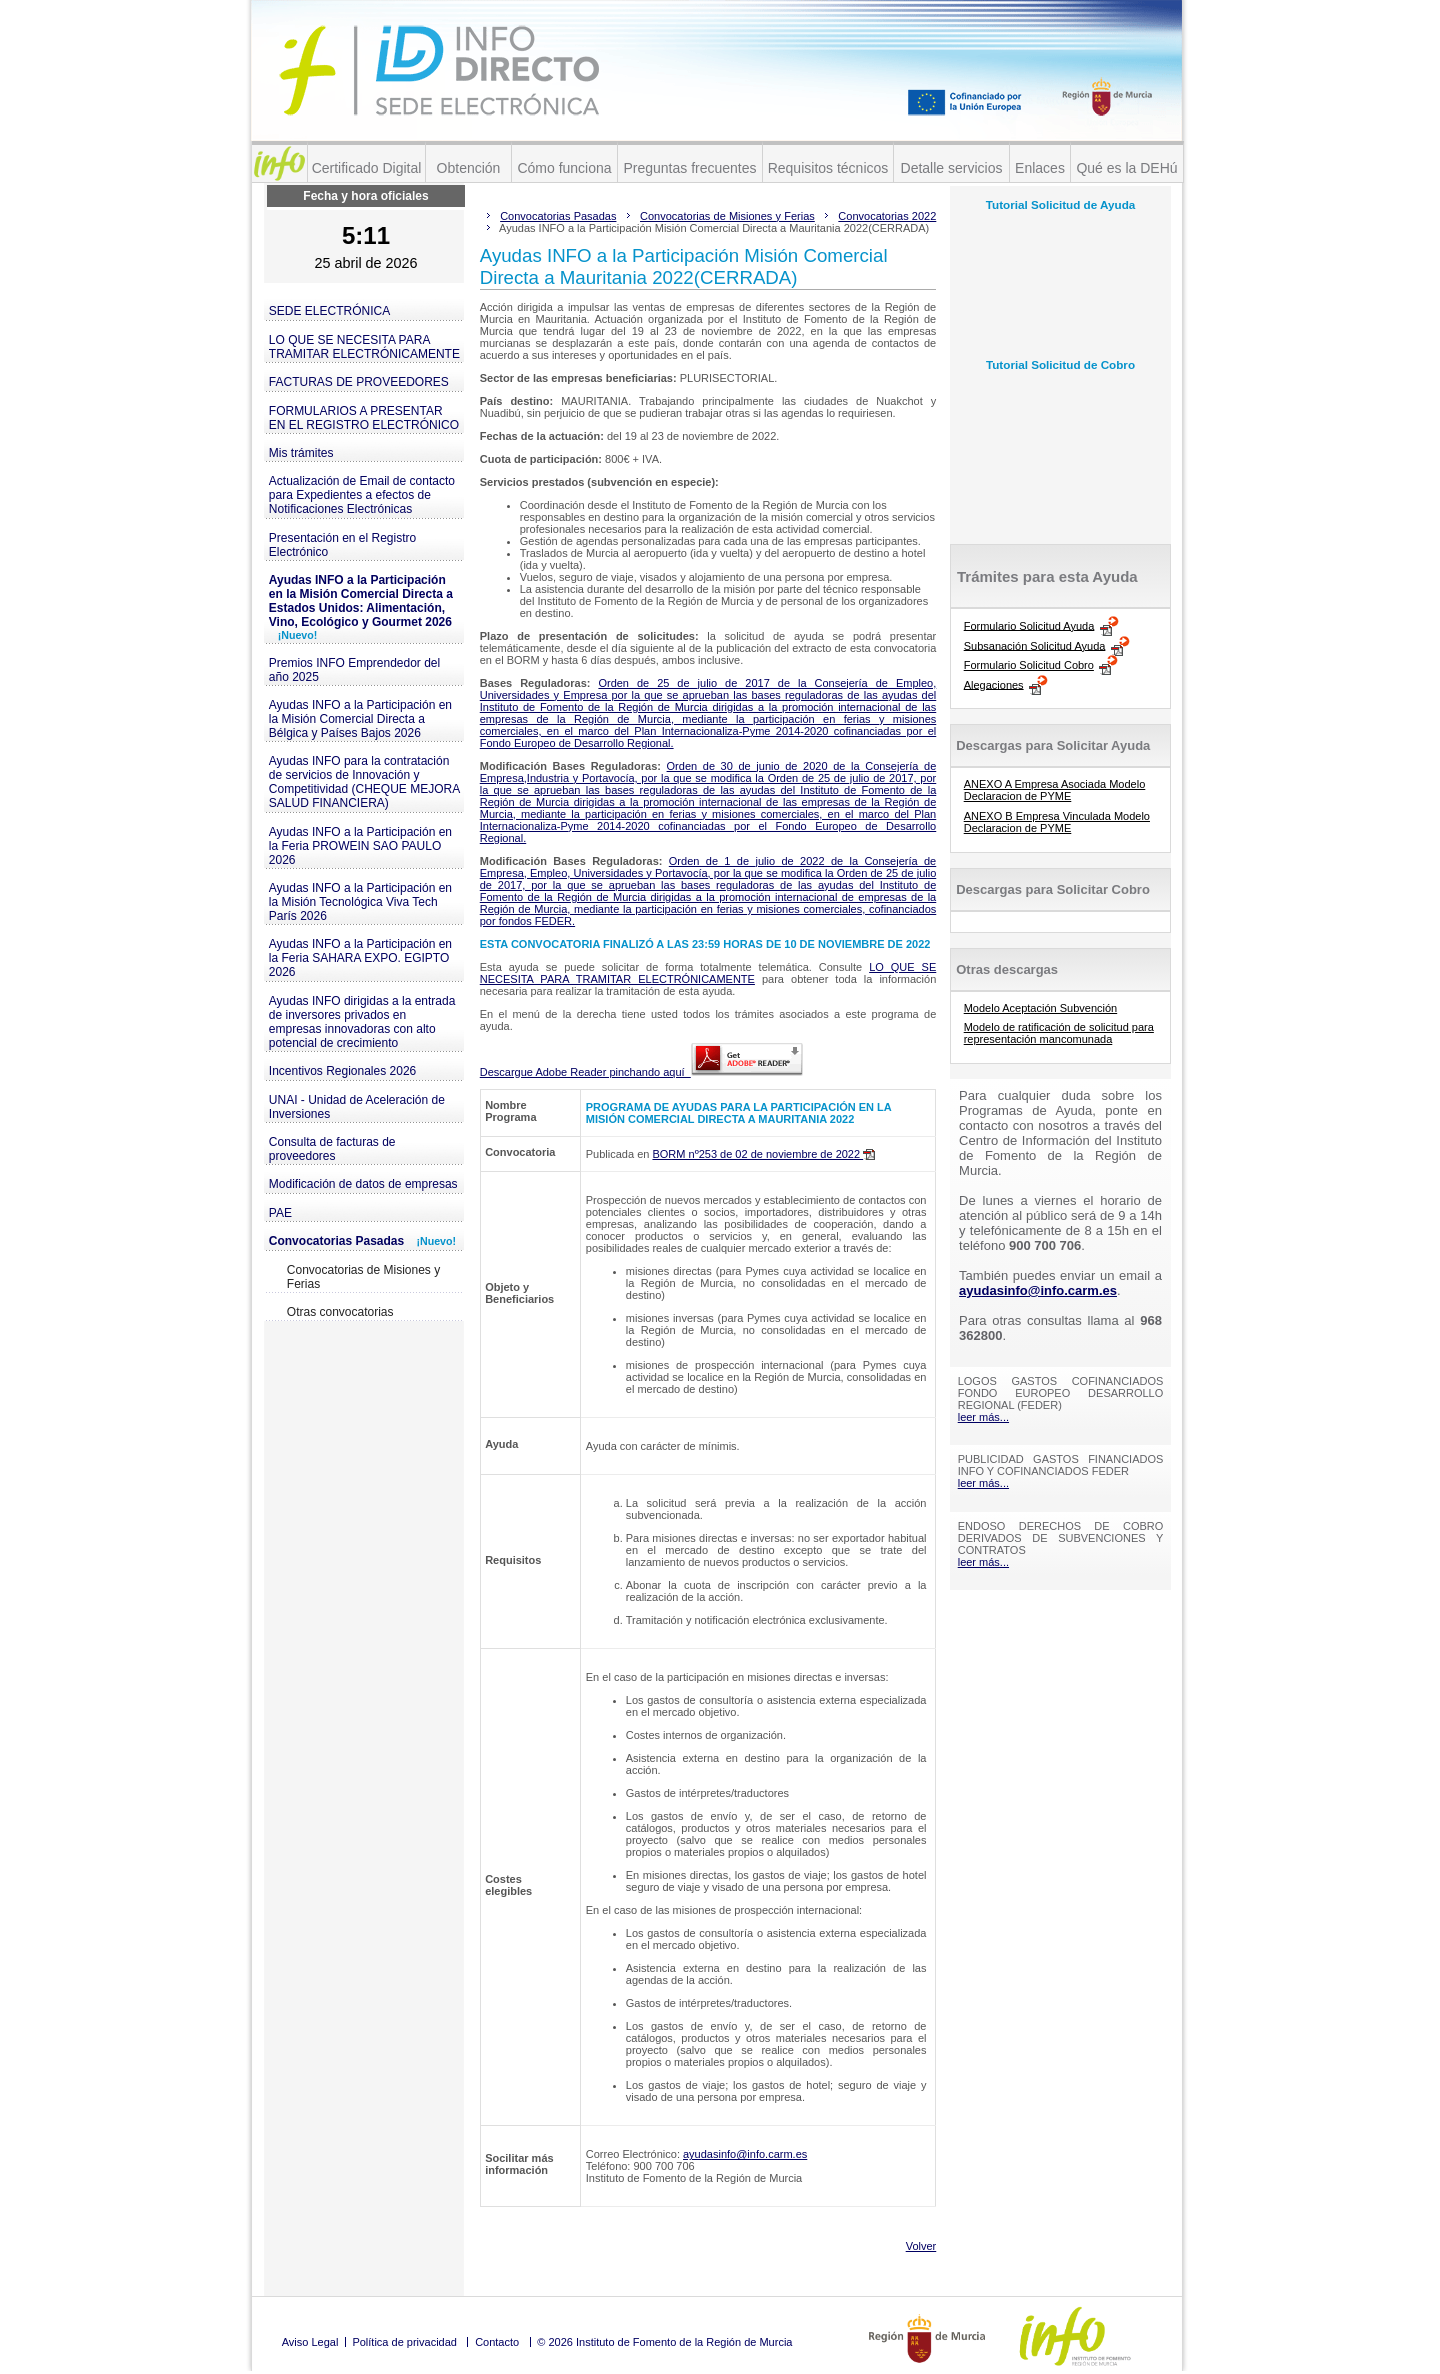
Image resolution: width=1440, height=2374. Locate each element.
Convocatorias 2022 (887, 216)
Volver (921, 2246)
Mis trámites (301, 453)
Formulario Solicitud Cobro (1029, 665)
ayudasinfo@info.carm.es (745, 2154)
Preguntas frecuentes (689, 168)
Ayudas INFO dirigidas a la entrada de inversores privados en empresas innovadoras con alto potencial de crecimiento (362, 1022)
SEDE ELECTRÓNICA (329, 311)
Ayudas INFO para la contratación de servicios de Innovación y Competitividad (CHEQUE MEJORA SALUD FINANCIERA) (364, 782)
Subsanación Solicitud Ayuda (1035, 645)
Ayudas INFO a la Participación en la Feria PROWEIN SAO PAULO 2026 (360, 846)
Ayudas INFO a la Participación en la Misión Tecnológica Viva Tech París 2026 (360, 902)
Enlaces (1040, 168)
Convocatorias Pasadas (362, 1241)
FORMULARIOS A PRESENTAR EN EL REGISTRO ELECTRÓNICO (364, 418)
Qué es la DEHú (1126, 168)
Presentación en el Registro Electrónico (342, 545)
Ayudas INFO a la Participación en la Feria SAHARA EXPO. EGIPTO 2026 (360, 958)
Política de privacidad (404, 2342)
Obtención (469, 168)
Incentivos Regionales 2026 (342, 1071)
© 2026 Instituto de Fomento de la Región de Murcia (664, 2342)
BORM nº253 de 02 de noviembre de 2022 (763, 1154)
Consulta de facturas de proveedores (332, 1149)
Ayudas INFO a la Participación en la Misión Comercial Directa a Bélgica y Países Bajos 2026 (360, 719)
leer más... (983, 1417)
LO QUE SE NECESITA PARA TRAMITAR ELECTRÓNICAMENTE (364, 347)
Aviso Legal (310, 2342)
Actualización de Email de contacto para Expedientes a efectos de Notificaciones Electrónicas (362, 495)
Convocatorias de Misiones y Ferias (363, 1277)
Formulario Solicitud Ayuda (1029, 625)
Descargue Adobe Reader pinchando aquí (641, 1072)
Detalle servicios (952, 168)
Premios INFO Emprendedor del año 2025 (354, 670)
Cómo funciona (564, 168)
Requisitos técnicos (828, 168)
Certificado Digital (367, 168)
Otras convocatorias (340, 1312)
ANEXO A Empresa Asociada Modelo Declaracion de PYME (1055, 790)
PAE (280, 1213)
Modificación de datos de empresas (363, 1184)
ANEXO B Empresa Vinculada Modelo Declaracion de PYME (1057, 822)
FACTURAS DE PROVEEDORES (359, 382)
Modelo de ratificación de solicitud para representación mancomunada (1059, 1033)
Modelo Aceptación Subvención (1041, 1008)
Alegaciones (994, 684)
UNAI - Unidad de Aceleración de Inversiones (357, 1107)
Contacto (497, 2342)
